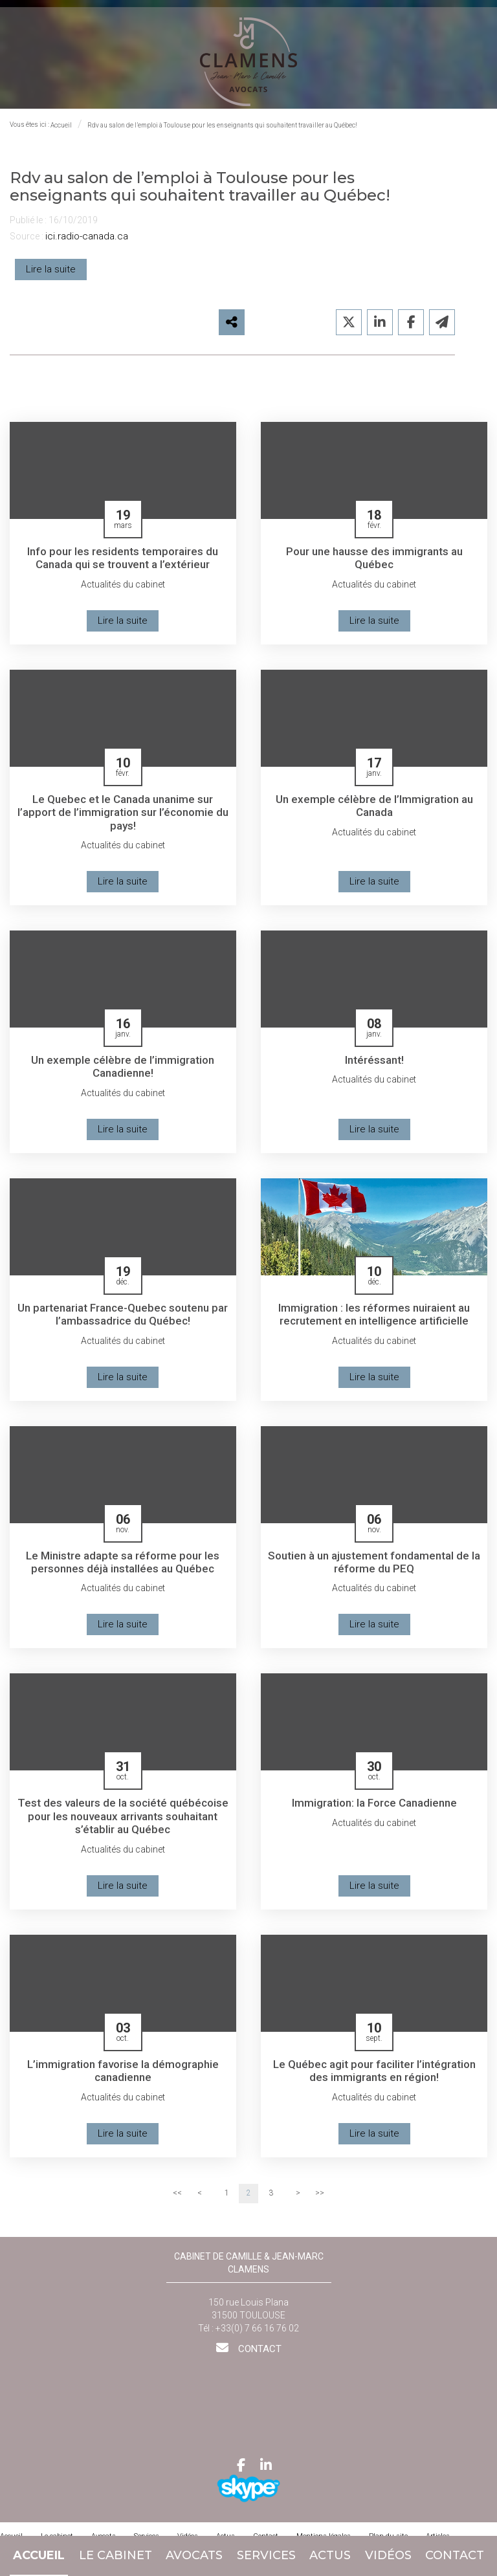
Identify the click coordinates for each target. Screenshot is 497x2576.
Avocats (194, 2555)
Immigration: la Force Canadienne (374, 1811)
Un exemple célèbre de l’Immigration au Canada (374, 811)
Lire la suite (51, 274)
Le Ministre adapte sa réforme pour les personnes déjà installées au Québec (123, 1569)
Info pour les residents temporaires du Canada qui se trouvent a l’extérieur (123, 563)
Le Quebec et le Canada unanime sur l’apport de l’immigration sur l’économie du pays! (123, 818)
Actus (330, 2555)
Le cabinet (115, 2555)
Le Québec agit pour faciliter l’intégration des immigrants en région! (374, 2080)
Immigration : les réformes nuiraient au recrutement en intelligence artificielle (374, 1321)
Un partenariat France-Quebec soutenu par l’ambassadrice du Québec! (123, 1321)
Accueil (39, 2555)
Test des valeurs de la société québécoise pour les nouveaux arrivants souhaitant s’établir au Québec (122, 1825)
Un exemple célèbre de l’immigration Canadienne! (122, 1073)
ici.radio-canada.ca (86, 242)
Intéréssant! (374, 1066)
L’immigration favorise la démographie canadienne (122, 2080)
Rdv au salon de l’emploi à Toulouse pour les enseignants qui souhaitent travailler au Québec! (222, 131)
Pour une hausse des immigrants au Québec (374, 563)
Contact (454, 2555)
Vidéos (388, 2555)
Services (266, 2555)
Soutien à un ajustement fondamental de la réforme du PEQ (374, 1569)
